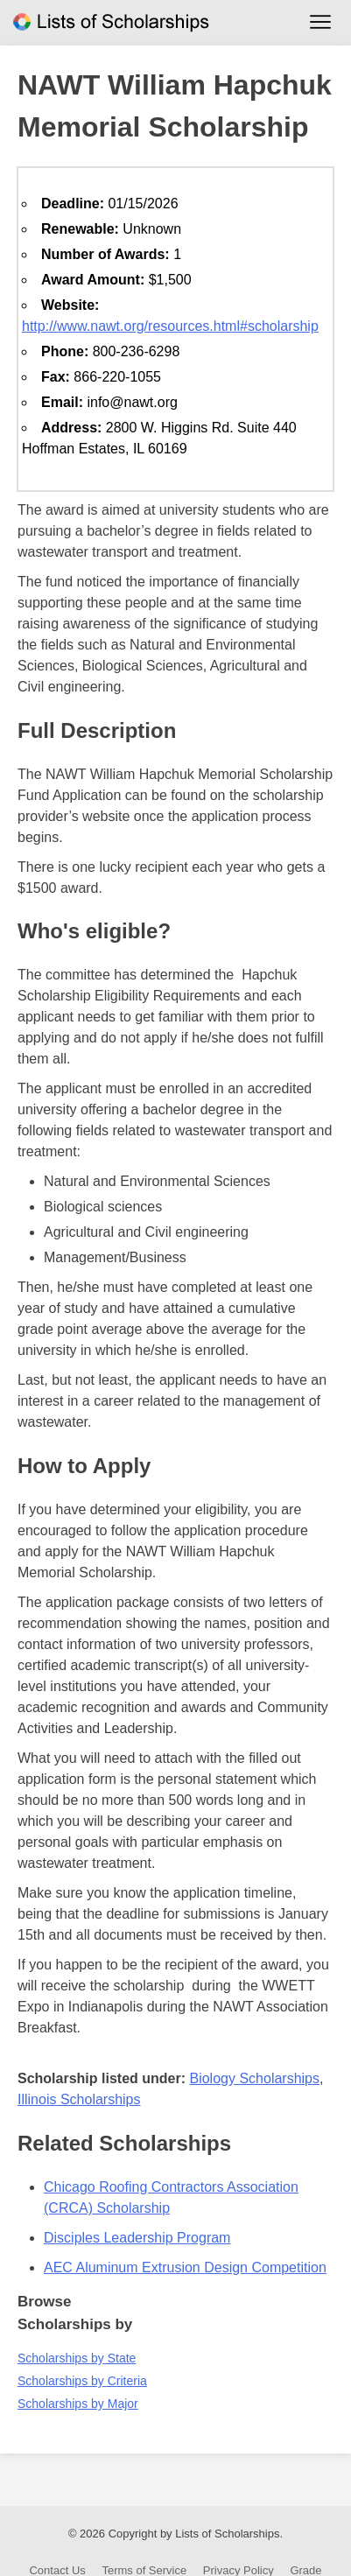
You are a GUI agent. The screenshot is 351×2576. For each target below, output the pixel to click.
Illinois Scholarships (79, 2099)
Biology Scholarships (254, 2078)
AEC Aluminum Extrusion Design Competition (185, 2267)
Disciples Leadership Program (137, 2237)
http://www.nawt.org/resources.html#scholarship (170, 326)
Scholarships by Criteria (82, 2381)
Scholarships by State (77, 2358)
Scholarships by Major (78, 2404)
